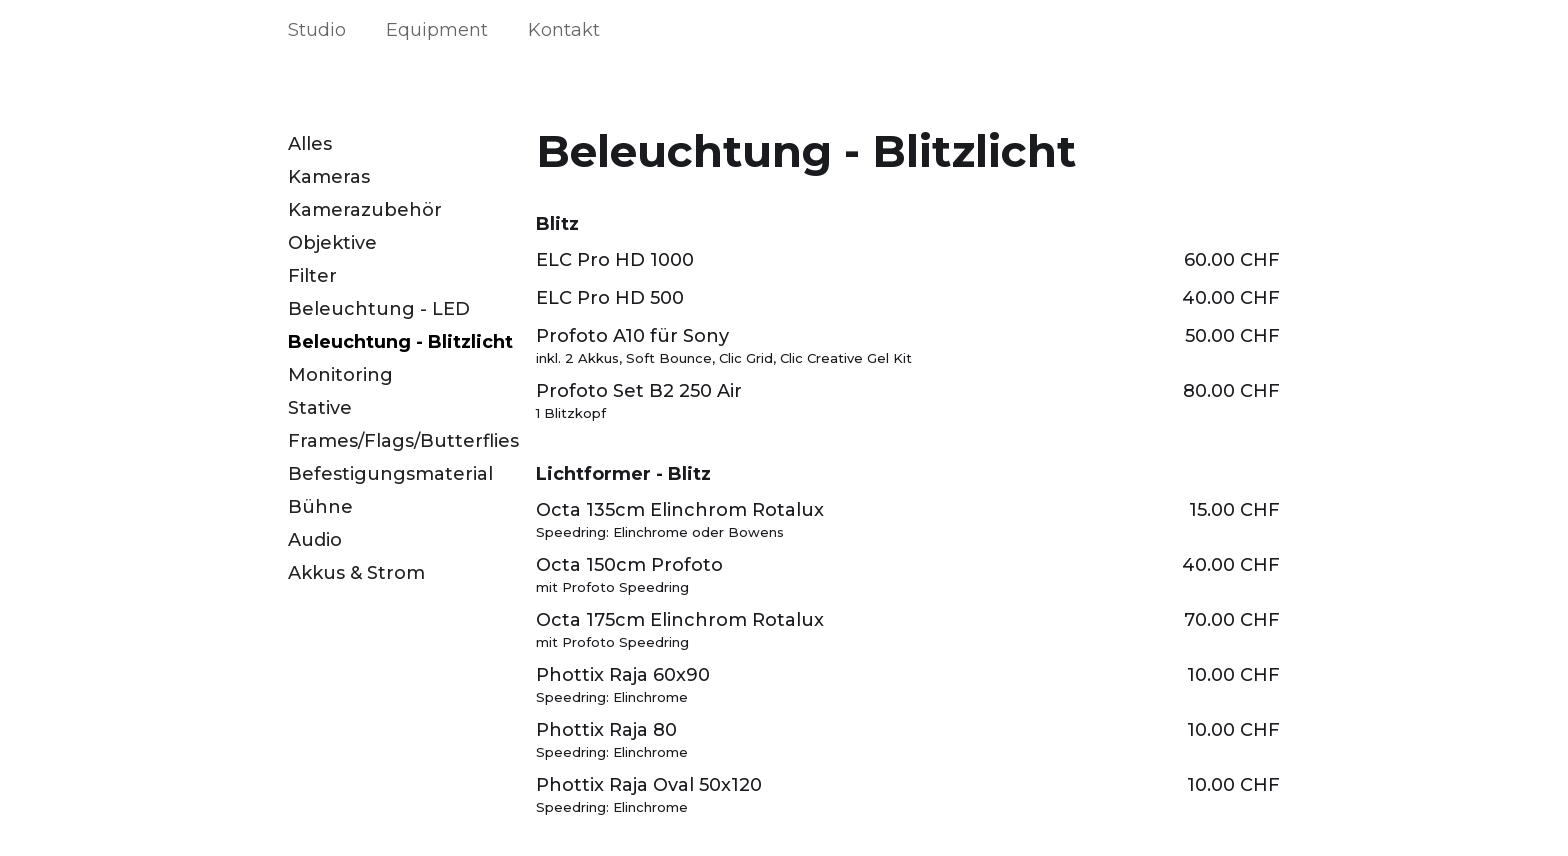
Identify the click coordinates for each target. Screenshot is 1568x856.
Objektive (332, 243)
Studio (317, 30)
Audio (315, 540)
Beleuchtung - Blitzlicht (400, 342)
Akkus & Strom (356, 573)
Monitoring (340, 375)
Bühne (320, 507)
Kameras (329, 177)
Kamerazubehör (365, 210)
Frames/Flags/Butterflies (403, 441)
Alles (310, 144)
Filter (312, 276)
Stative (320, 408)
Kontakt (564, 30)
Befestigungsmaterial (390, 474)
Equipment (437, 30)
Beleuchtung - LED (379, 309)
